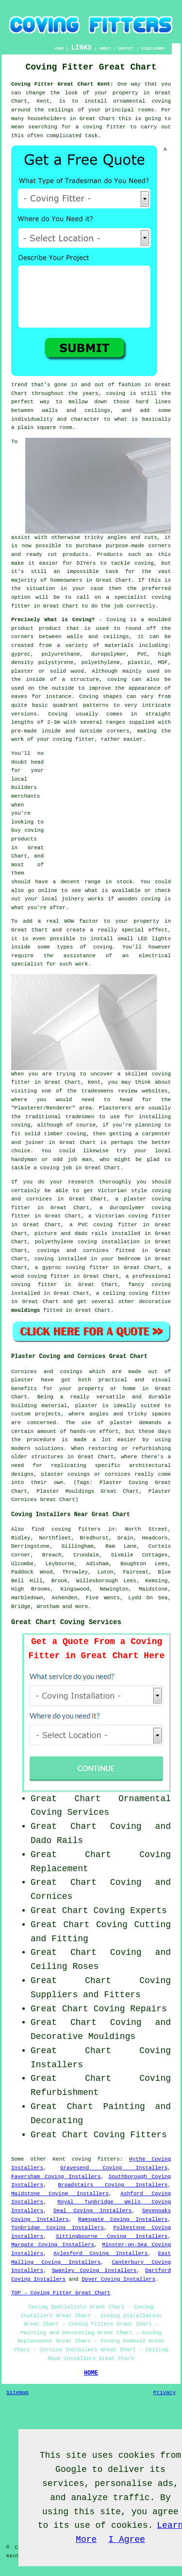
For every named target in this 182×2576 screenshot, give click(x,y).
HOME (59, 48)
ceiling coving (125, 1293)
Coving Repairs (130, 2009)
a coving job (52, 1168)
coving (21, 1125)
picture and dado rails (70, 1233)
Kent (58, 2159)
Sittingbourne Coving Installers (111, 2236)
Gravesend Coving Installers (114, 2168)
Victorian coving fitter (133, 1216)
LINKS (81, 48)
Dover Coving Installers (118, 2279)
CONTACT (126, 48)
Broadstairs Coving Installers (112, 2185)
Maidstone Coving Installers (60, 2194)
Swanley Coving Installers (94, 2270)
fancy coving (149, 1285)
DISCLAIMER (153, 48)
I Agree (126, 2539)
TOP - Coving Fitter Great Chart (61, 2293)
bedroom (129, 1259)
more (81, 1607)
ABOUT (105, 48)
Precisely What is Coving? (53, 620)
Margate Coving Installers (52, 2245)
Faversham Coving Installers (55, 2177)
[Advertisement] (110, 810)
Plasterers (115, 1108)
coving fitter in (41, 1285)
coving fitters (96, 2159)
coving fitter (74, 739)
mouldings (25, 1310)
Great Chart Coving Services (66, 1622)
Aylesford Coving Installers (100, 2253)
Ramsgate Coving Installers (122, 2219)
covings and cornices (73, 1250)
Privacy (164, 2393)
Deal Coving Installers (92, 2211)
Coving (57, 714)
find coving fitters (66, 1529)
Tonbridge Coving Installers (57, 2228)
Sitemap (17, 2393)
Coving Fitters (130, 2135)
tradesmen (80, 1117)
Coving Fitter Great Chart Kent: (62, 84)
